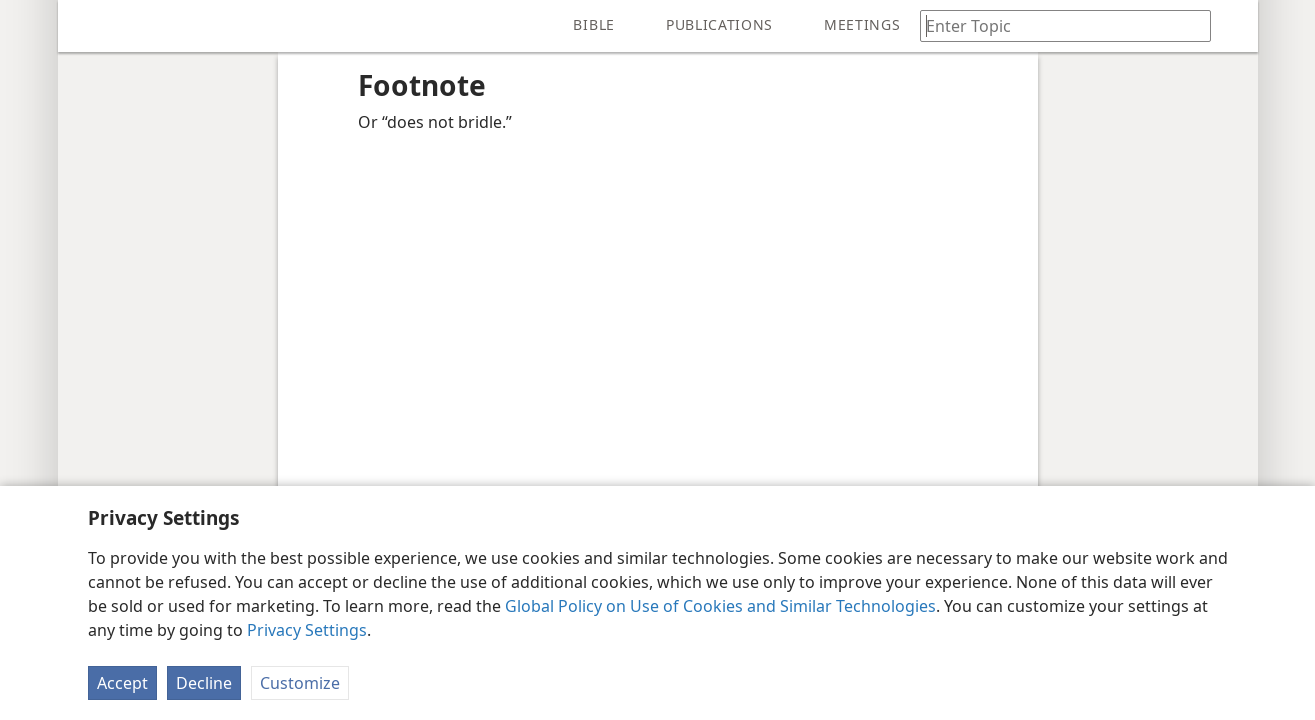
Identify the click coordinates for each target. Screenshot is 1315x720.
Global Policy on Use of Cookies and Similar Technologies (720, 606)
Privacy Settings (307, 630)
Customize (300, 683)
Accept (122, 683)
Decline (204, 683)
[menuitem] (88, 26)
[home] (88, 26)
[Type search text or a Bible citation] (1056, 25)
